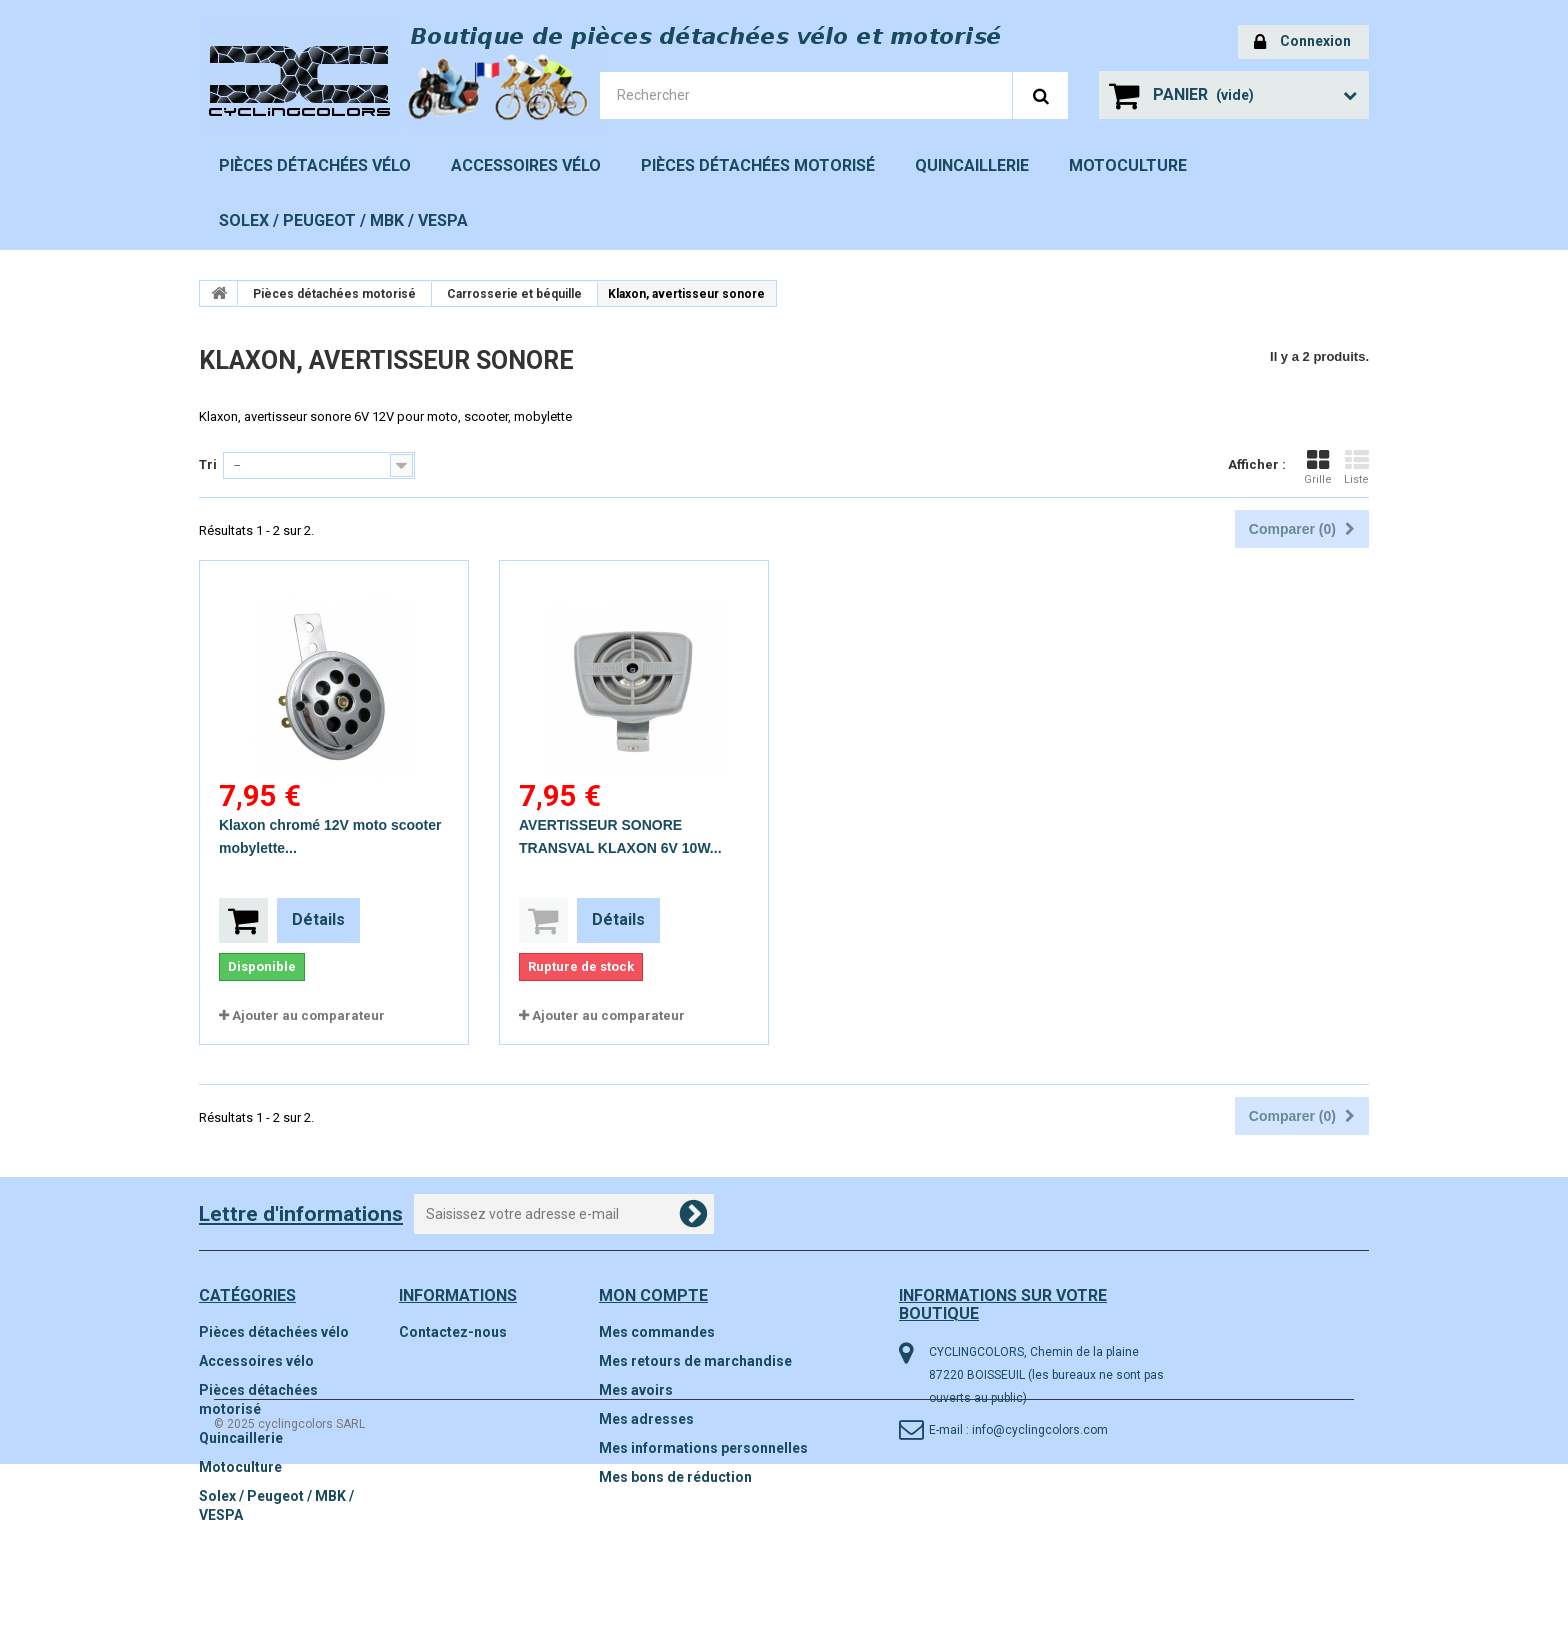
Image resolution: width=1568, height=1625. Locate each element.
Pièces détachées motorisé (758, 165)
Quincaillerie (972, 165)
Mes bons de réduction (675, 1477)
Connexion (1302, 42)
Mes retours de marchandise (695, 1361)
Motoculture (1128, 165)
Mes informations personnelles (703, 1448)
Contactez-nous (453, 1332)
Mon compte (653, 1295)
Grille (1318, 467)
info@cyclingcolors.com (1040, 1430)
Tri (208, 464)
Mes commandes (657, 1332)
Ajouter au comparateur (308, 1015)
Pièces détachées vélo (315, 165)
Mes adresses (646, 1419)
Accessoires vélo (526, 165)
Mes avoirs (636, 1390)
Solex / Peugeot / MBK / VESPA (343, 220)
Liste (1356, 467)
